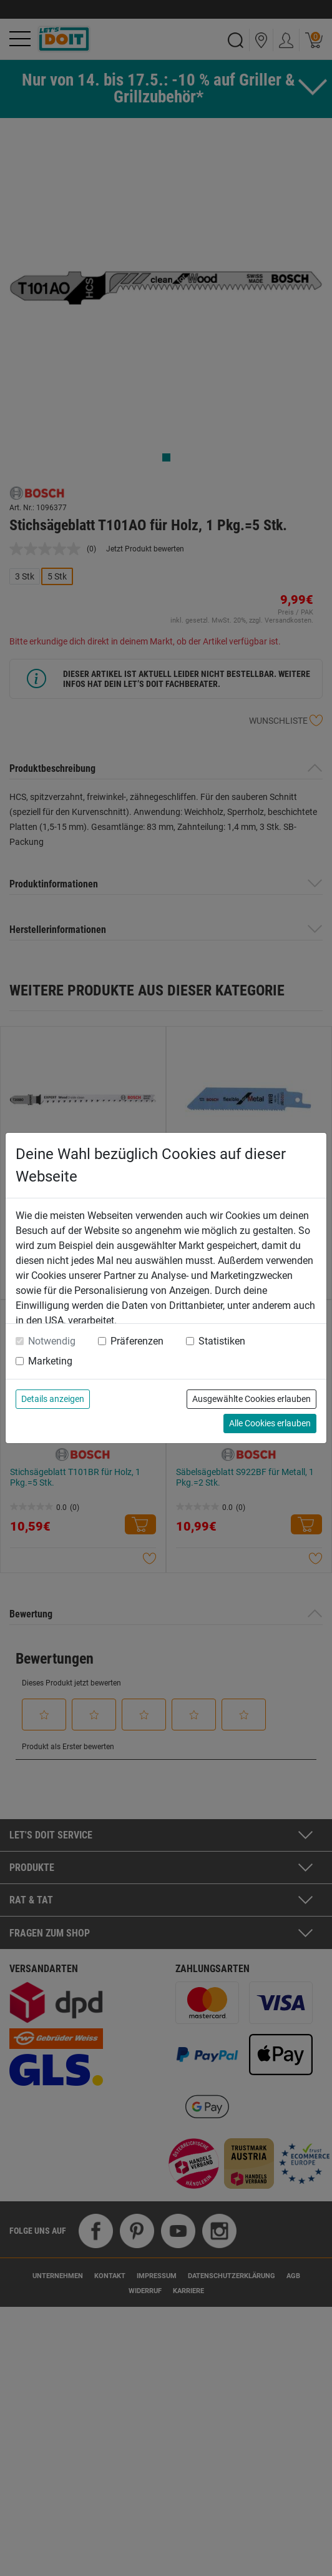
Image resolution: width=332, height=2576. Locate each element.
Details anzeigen (52, 1399)
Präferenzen (137, 1341)
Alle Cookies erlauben (270, 1423)
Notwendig (52, 1341)
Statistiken (221, 1341)
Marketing (50, 1361)
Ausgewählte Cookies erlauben (251, 1399)
